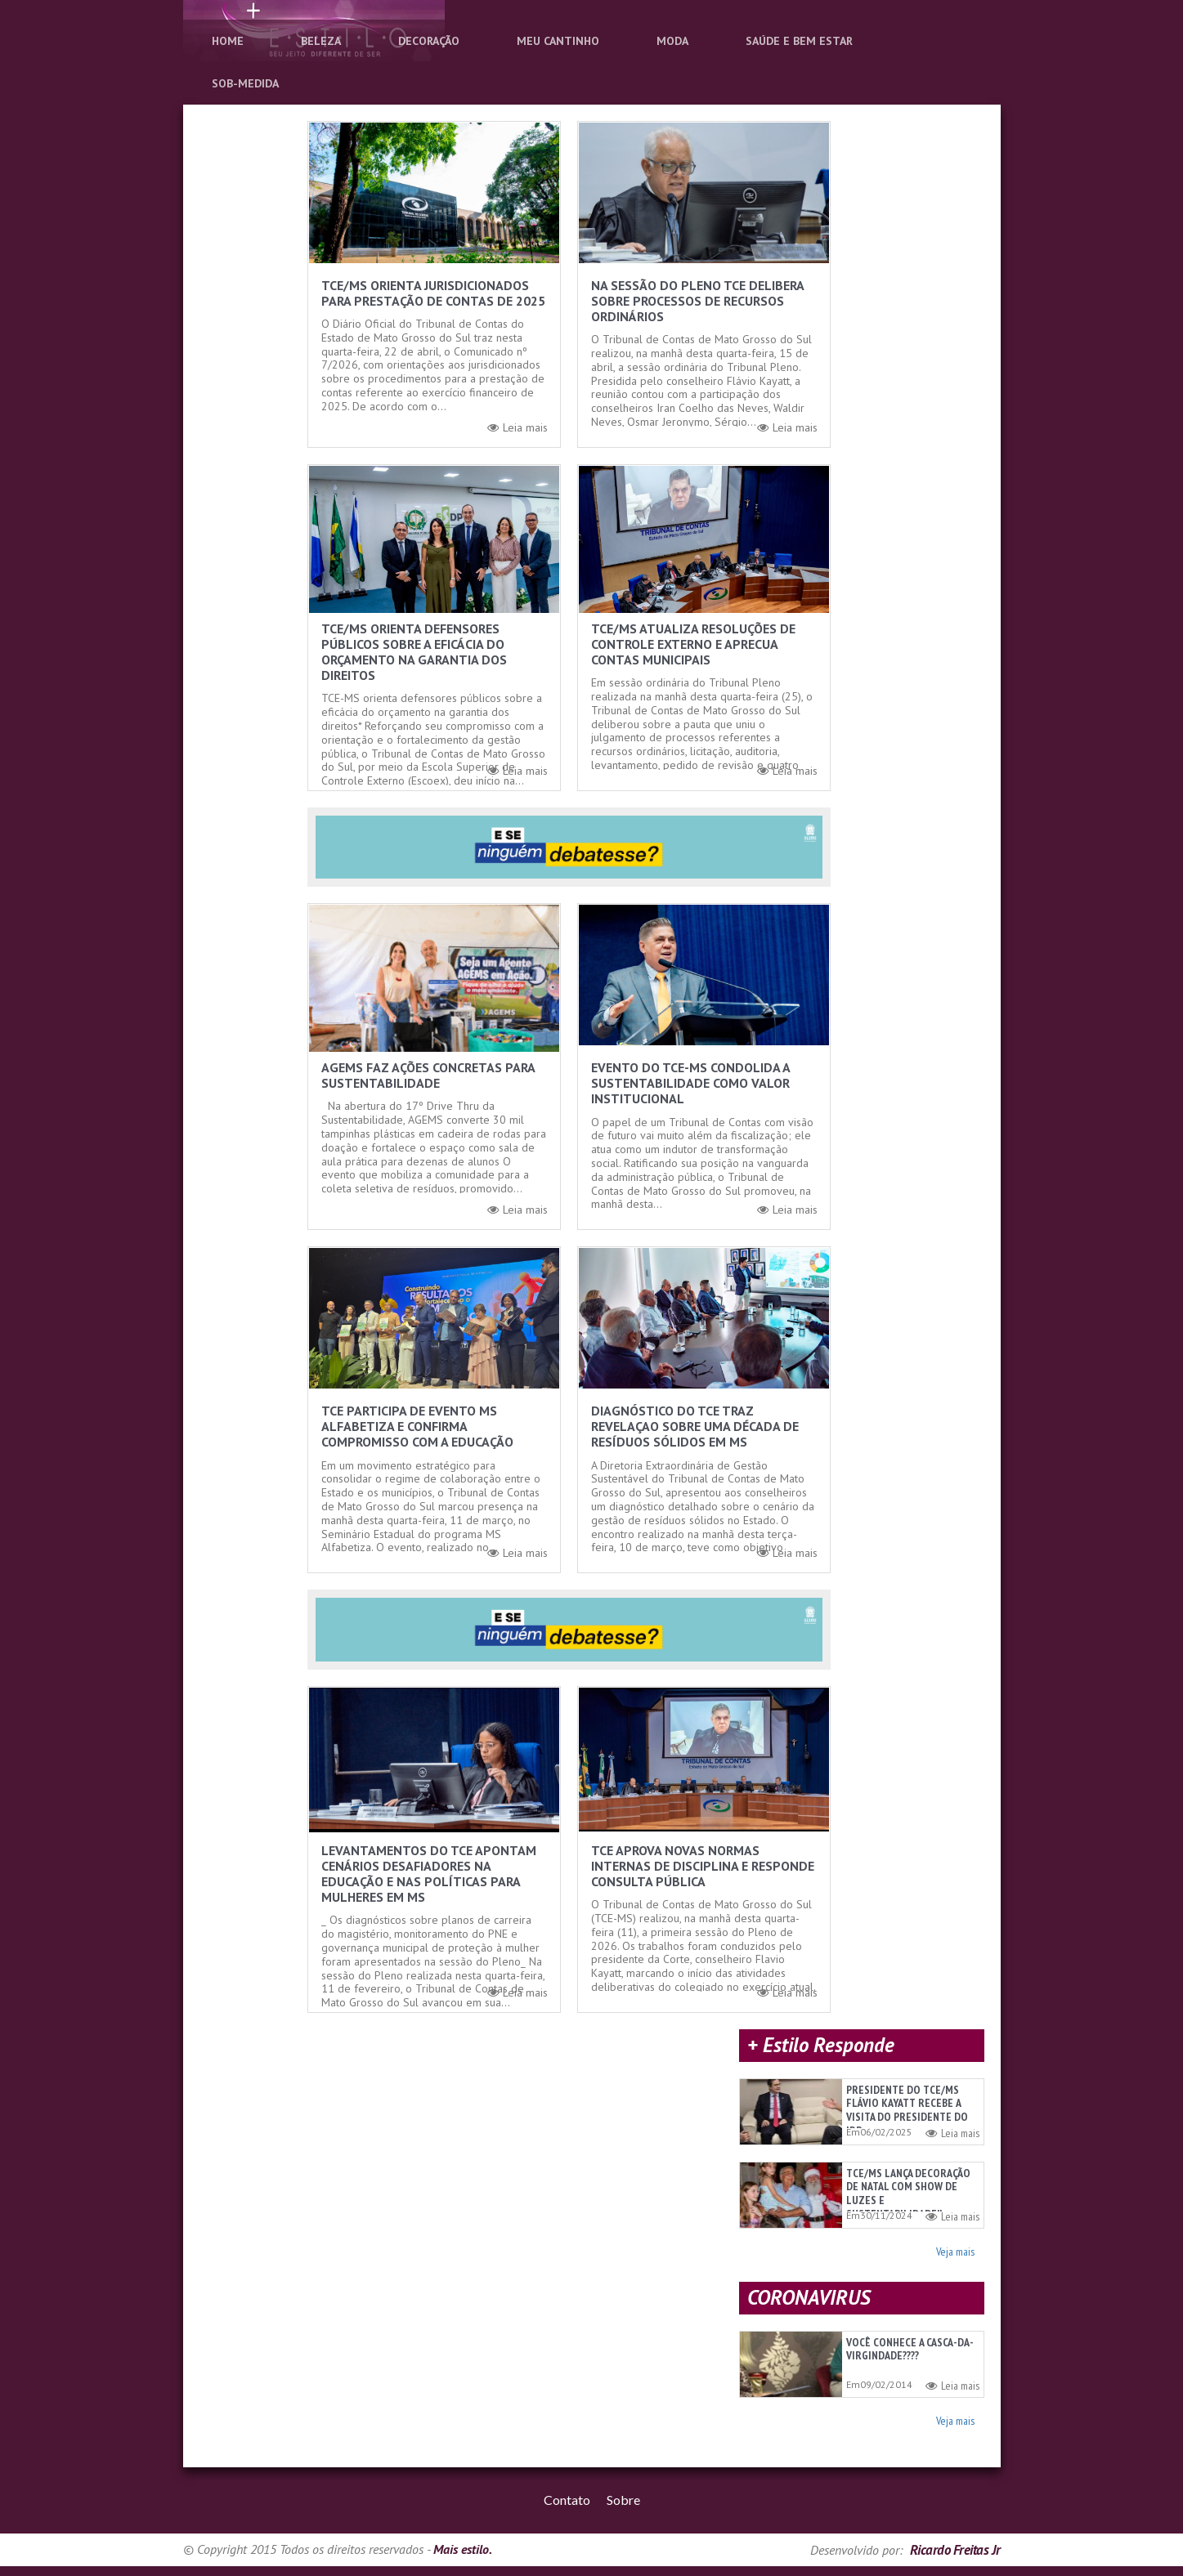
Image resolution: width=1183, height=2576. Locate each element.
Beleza (321, 41)
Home (228, 41)
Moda (672, 41)
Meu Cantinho (558, 41)
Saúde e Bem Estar (799, 41)
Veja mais (955, 2254)
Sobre (623, 2509)
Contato (567, 2509)
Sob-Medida (245, 83)
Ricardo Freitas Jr (955, 2559)
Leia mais (517, 428)
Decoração (428, 41)
